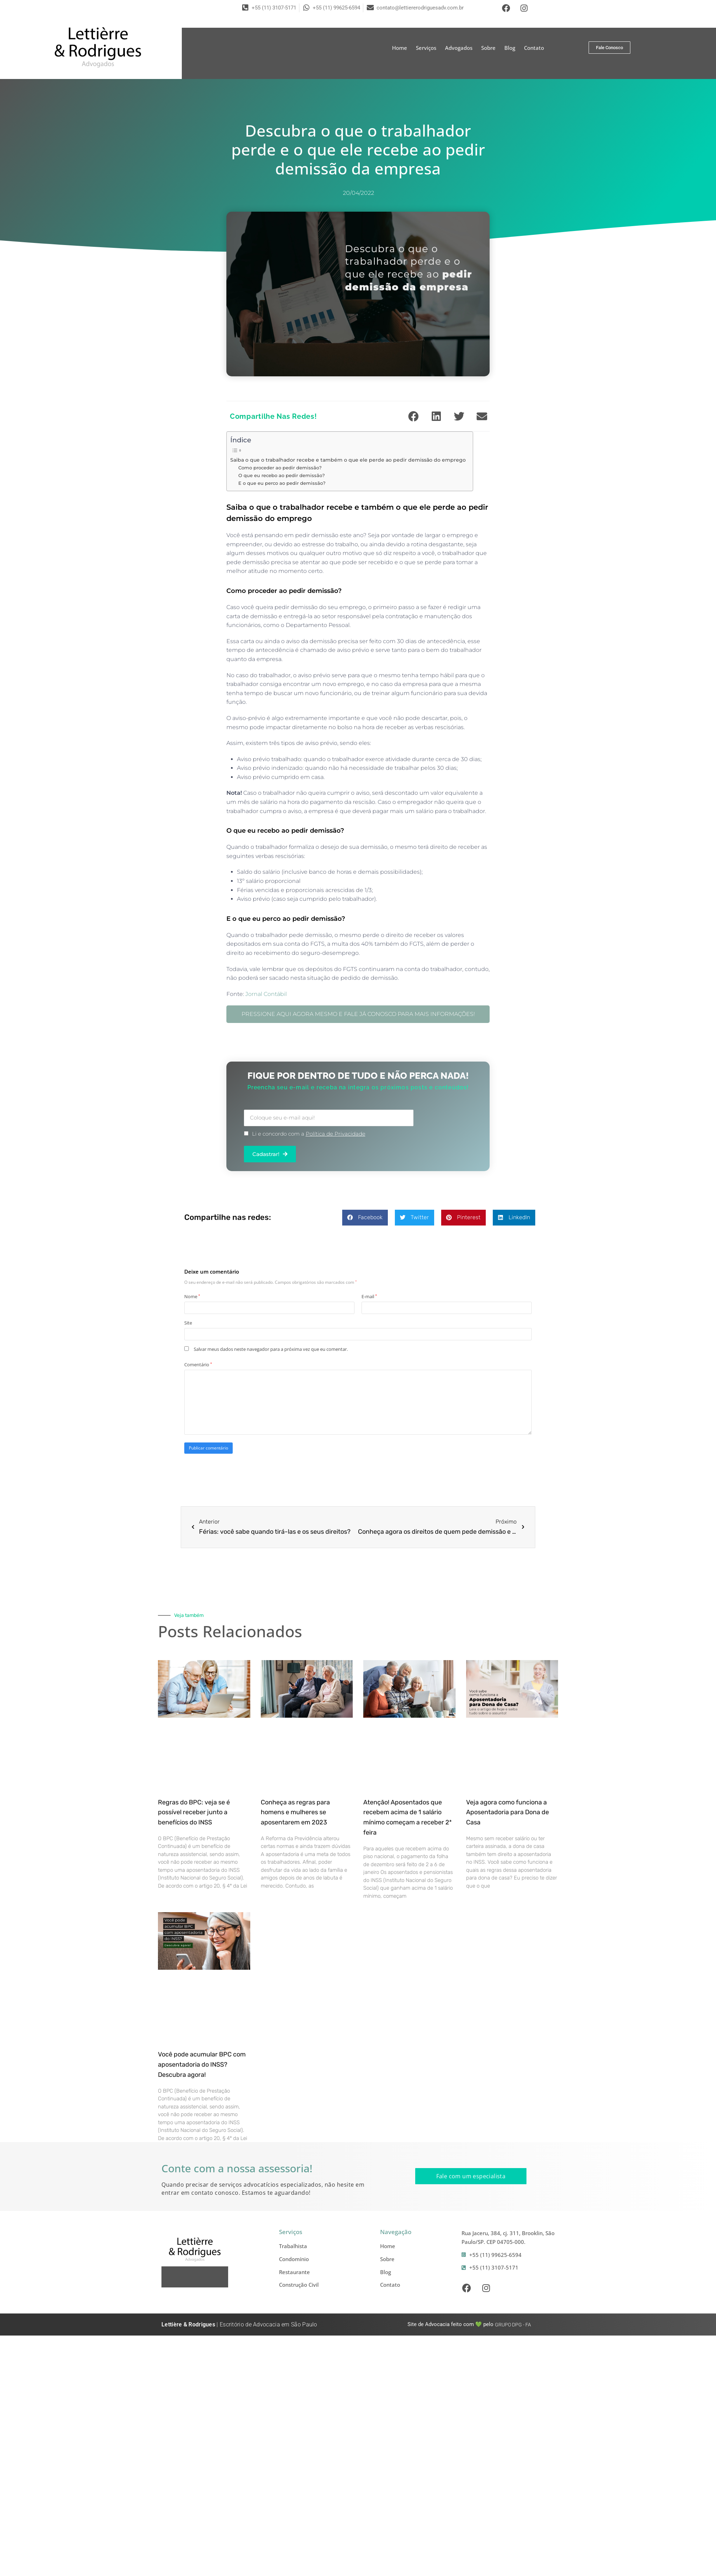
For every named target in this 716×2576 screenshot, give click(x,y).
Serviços (426, 47)
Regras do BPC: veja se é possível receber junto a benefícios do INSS (194, 1812)
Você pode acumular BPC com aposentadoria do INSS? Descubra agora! (202, 2064)
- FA (513, 2324)
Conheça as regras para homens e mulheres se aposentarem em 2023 (295, 1812)
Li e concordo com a (308, 1133)
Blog (509, 47)
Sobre (488, 47)
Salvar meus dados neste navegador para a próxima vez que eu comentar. (271, 1349)
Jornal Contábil (266, 994)
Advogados (458, 47)
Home (399, 47)
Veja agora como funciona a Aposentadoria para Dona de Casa (507, 1812)
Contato (534, 47)
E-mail (369, 1296)
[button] (413, 416)
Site (188, 1323)
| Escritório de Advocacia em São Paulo (239, 2324)
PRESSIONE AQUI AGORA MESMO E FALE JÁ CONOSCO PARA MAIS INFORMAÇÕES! (358, 1014)
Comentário (198, 1364)
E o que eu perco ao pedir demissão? (281, 483)
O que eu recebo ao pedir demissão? (281, 475)
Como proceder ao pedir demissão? (279, 467)
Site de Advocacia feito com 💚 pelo (450, 2324)
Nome (192, 1296)
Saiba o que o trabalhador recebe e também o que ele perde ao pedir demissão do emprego (348, 460)
